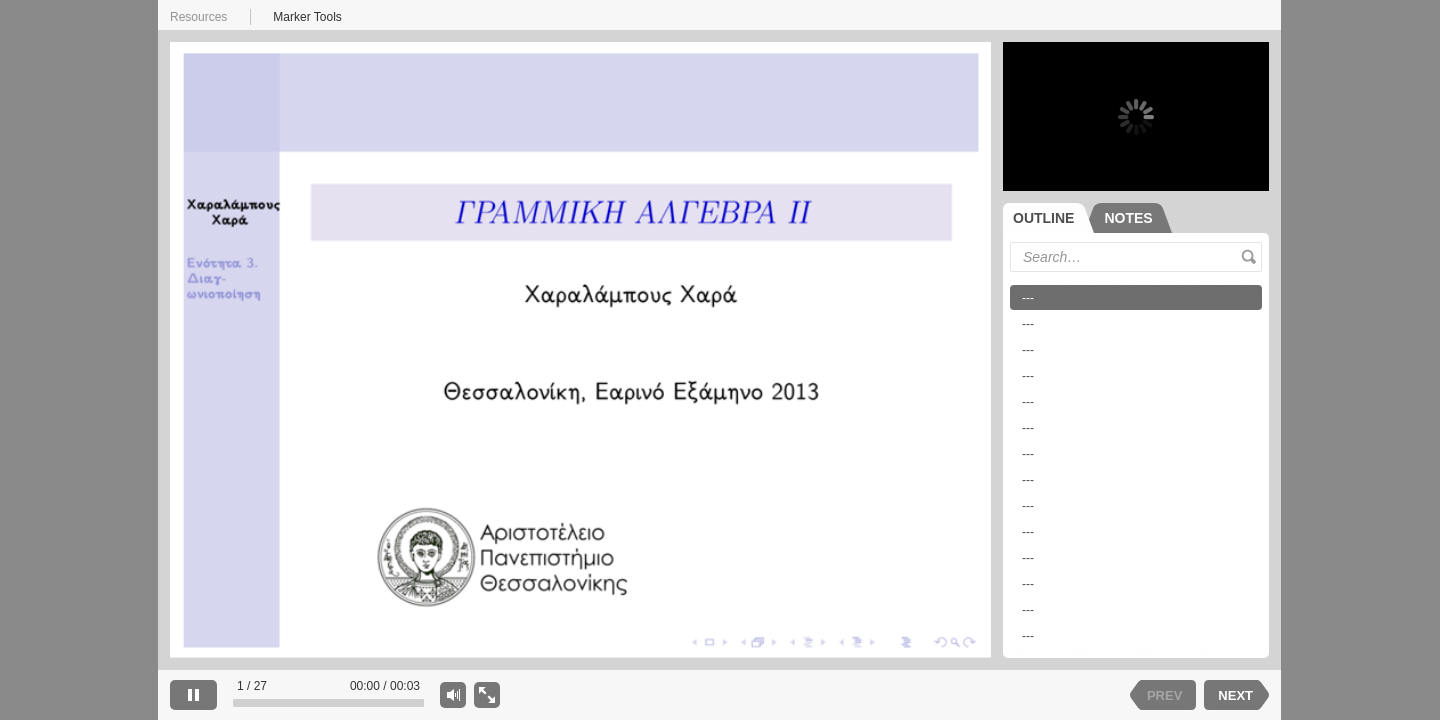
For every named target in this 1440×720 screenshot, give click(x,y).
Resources (198, 17)
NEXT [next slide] (1235, 695)
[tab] (1048, 218)
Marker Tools (307, 17)
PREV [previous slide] (1164, 695)
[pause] (193, 695)
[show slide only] (487, 695)
